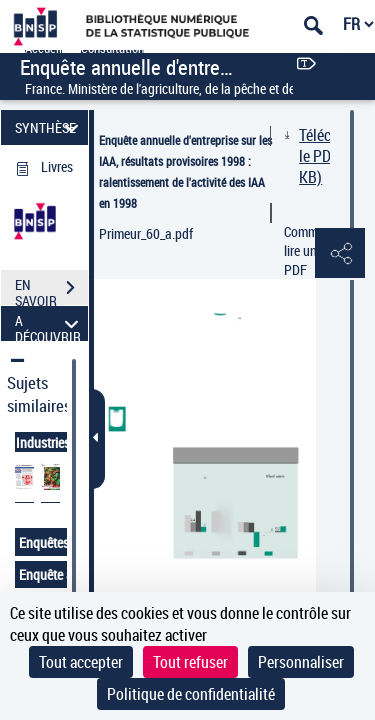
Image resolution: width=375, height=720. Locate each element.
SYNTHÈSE (49, 127)
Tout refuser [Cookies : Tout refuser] (190, 662)
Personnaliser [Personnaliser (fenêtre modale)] (301, 662)
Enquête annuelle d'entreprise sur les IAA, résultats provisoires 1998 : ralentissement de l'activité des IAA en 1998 (185, 171)
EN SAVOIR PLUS (51, 290)
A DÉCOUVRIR (49, 323)
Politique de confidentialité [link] (191, 694)
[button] (340, 254)
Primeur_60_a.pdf (146, 233)
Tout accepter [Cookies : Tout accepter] (81, 662)
